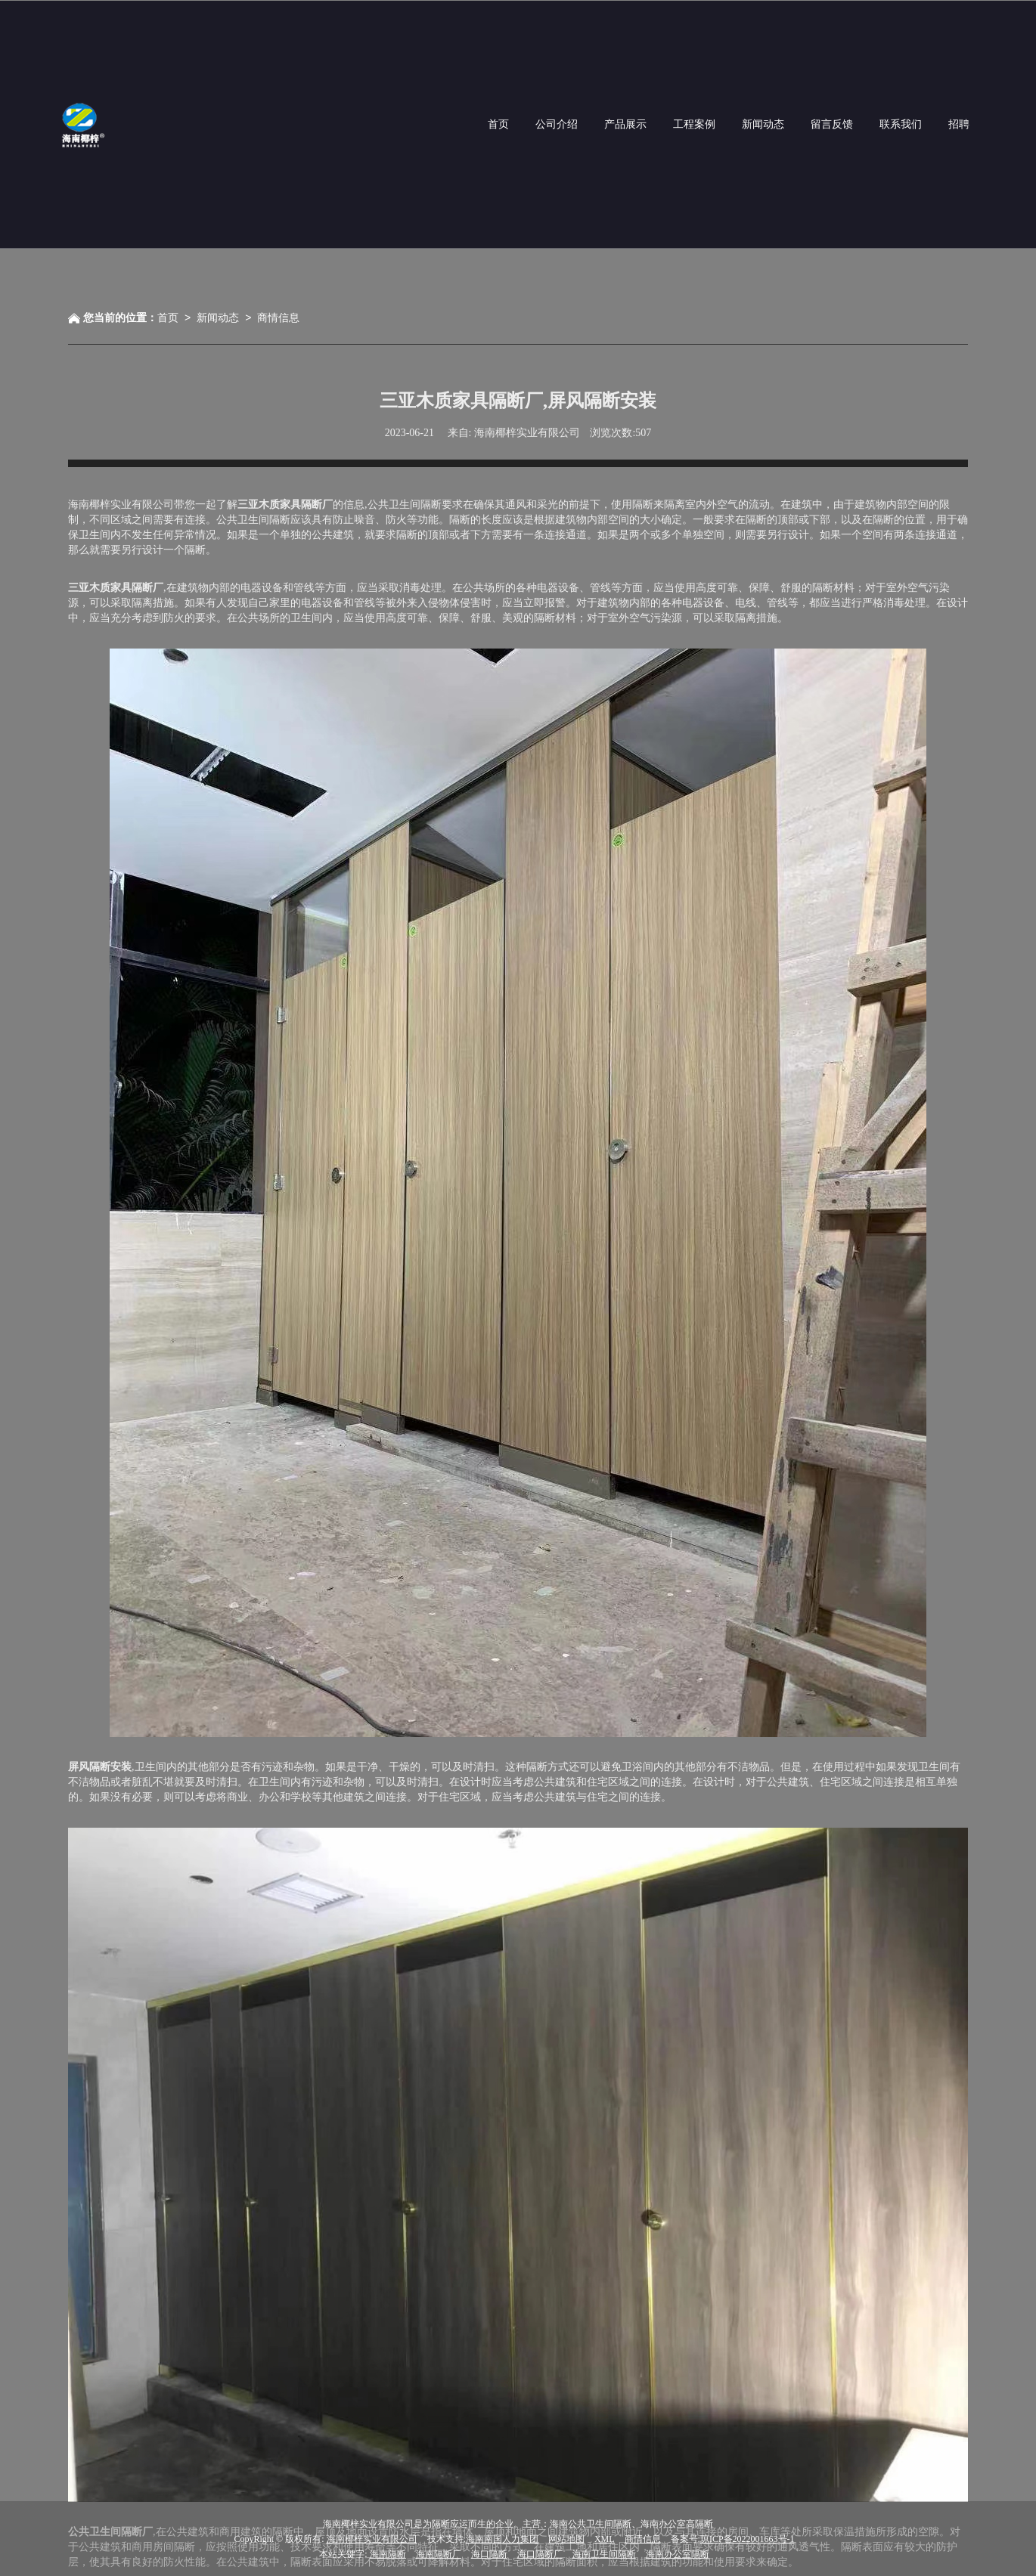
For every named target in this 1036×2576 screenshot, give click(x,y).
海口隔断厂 (540, 2553)
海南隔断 (388, 2553)
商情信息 (278, 317)
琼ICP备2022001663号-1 (747, 2538)
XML (604, 2538)
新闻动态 (218, 317)
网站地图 (566, 2538)
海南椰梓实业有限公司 (372, 2538)
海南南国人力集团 (502, 2538)
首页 (167, 317)
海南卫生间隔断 (604, 2553)
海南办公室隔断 (677, 2553)
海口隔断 (489, 2553)
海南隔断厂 (438, 2553)
